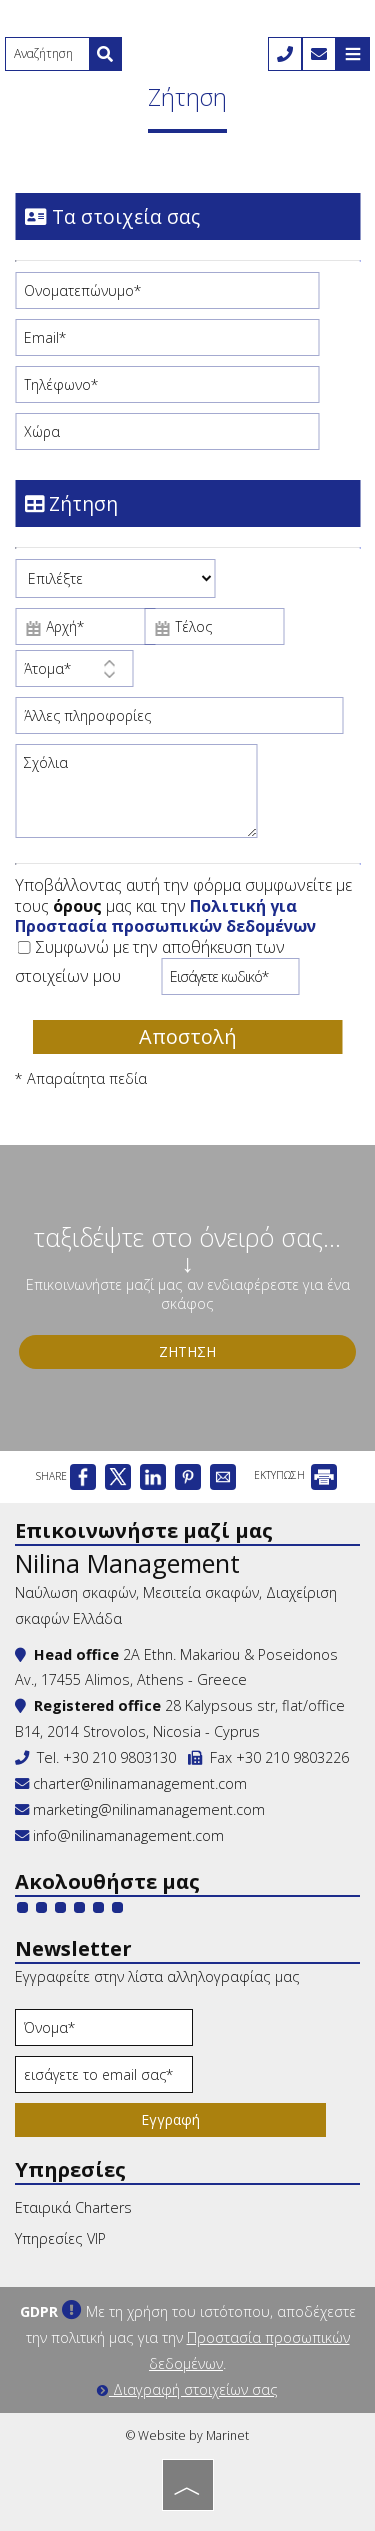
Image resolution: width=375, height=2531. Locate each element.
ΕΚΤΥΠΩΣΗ (295, 1475)
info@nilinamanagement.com (128, 1835)
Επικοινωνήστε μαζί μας (144, 1530)
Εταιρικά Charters (73, 2207)
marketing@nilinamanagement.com (140, 1809)
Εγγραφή (170, 2119)
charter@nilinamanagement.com (131, 1783)
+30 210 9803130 (119, 1757)
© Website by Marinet (187, 2435)
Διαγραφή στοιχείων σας (187, 2389)
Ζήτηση (187, 1351)
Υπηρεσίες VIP (60, 2238)
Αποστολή (188, 1036)
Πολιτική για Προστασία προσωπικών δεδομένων (165, 916)
